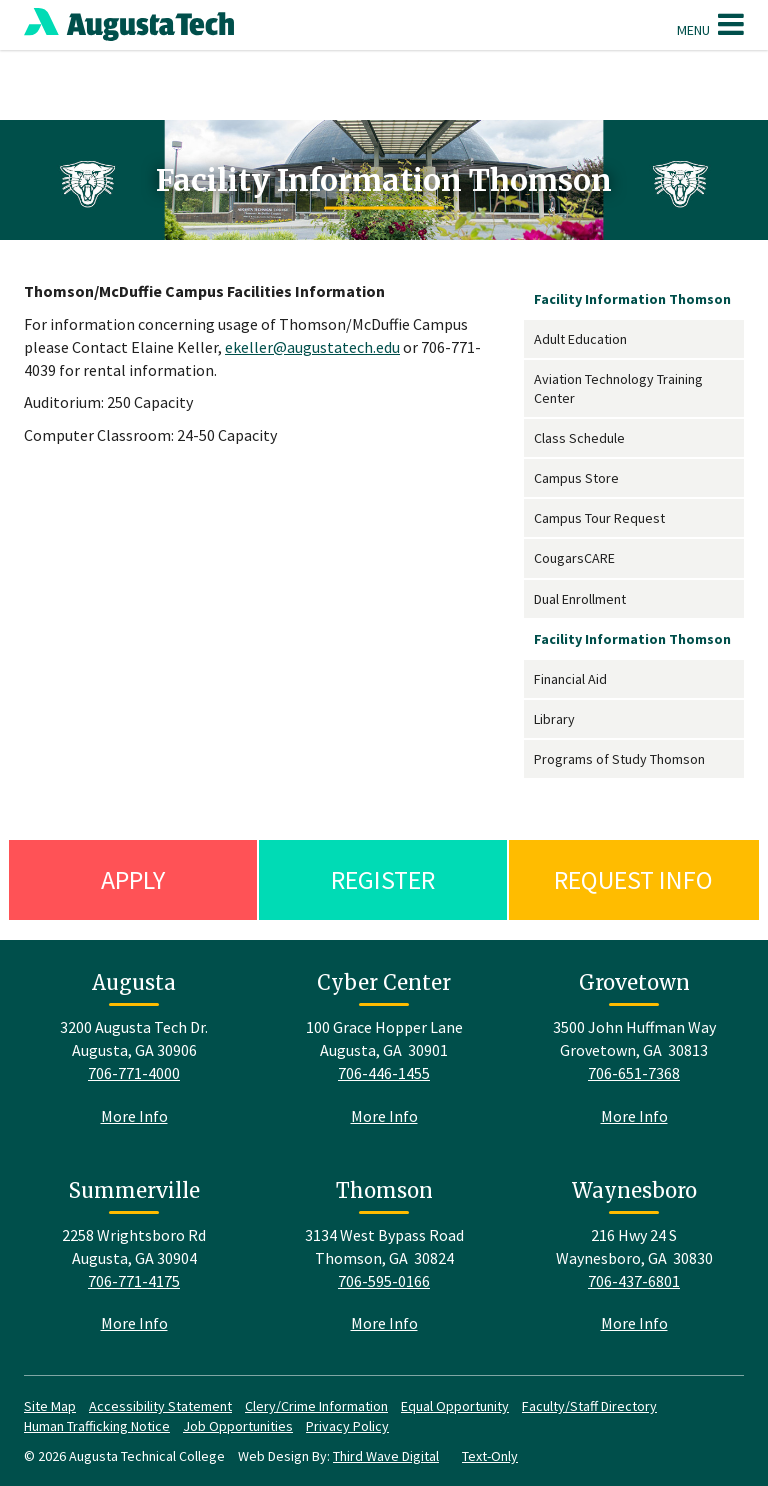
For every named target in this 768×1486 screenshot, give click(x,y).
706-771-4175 (134, 1281)
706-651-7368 (634, 1073)
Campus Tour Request (599, 518)
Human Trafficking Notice (97, 1426)
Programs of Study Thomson (619, 759)
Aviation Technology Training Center (618, 388)
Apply (133, 879)
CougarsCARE (574, 558)
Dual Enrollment (580, 599)
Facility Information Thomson (632, 299)
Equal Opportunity (455, 1406)
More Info (134, 1116)
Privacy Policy (347, 1426)
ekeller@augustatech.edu (312, 347)
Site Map (50, 1406)
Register (383, 879)
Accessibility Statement (160, 1406)
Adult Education (580, 339)
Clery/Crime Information (316, 1406)
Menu (710, 24)
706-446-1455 (384, 1073)
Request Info (633, 879)
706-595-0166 (384, 1281)
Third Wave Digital (386, 1456)
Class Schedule (579, 438)
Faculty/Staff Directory (589, 1406)
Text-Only (490, 1456)
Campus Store (576, 478)
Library (554, 719)
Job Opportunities (238, 1426)
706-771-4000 (134, 1073)
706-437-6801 (634, 1281)
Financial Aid (570, 679)
